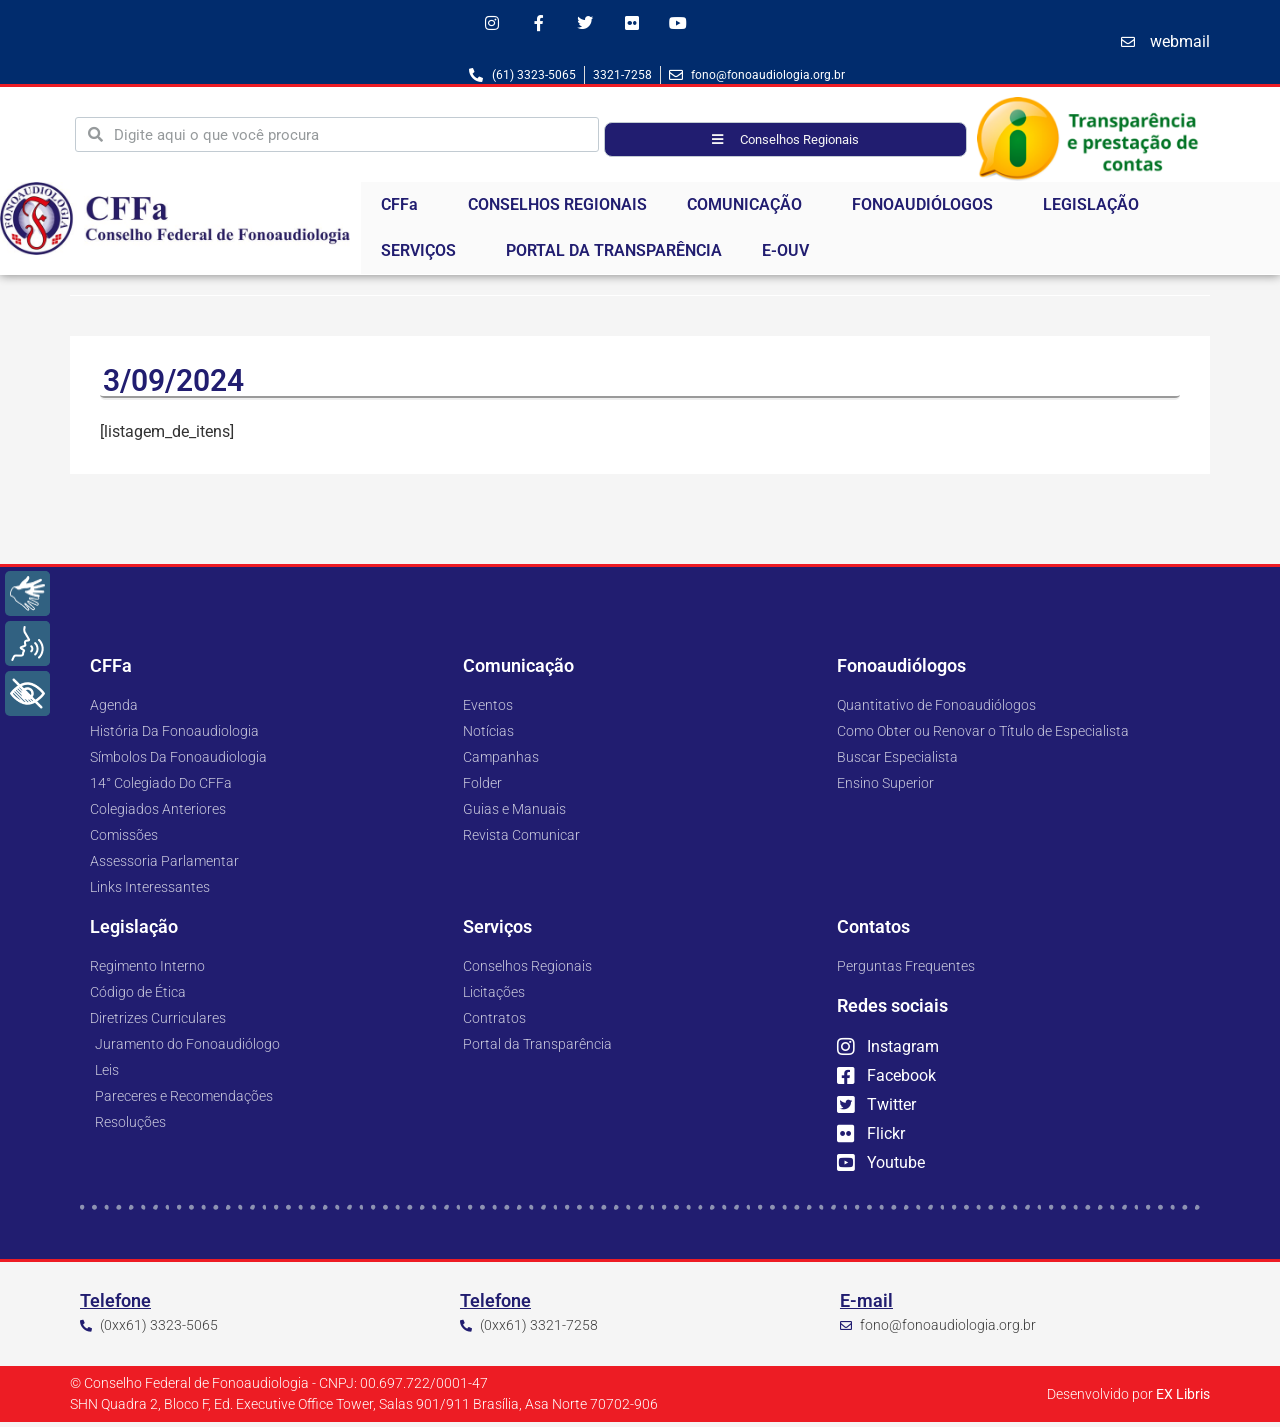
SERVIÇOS (423, 256)
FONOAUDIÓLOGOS (927, 210)
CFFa (404, 210)
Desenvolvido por (1128, 1399)
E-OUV (785, 255)
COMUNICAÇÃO (749, 210)
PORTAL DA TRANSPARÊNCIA (614, 255)
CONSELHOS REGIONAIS (557, 209)
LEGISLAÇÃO (1096, 210)
